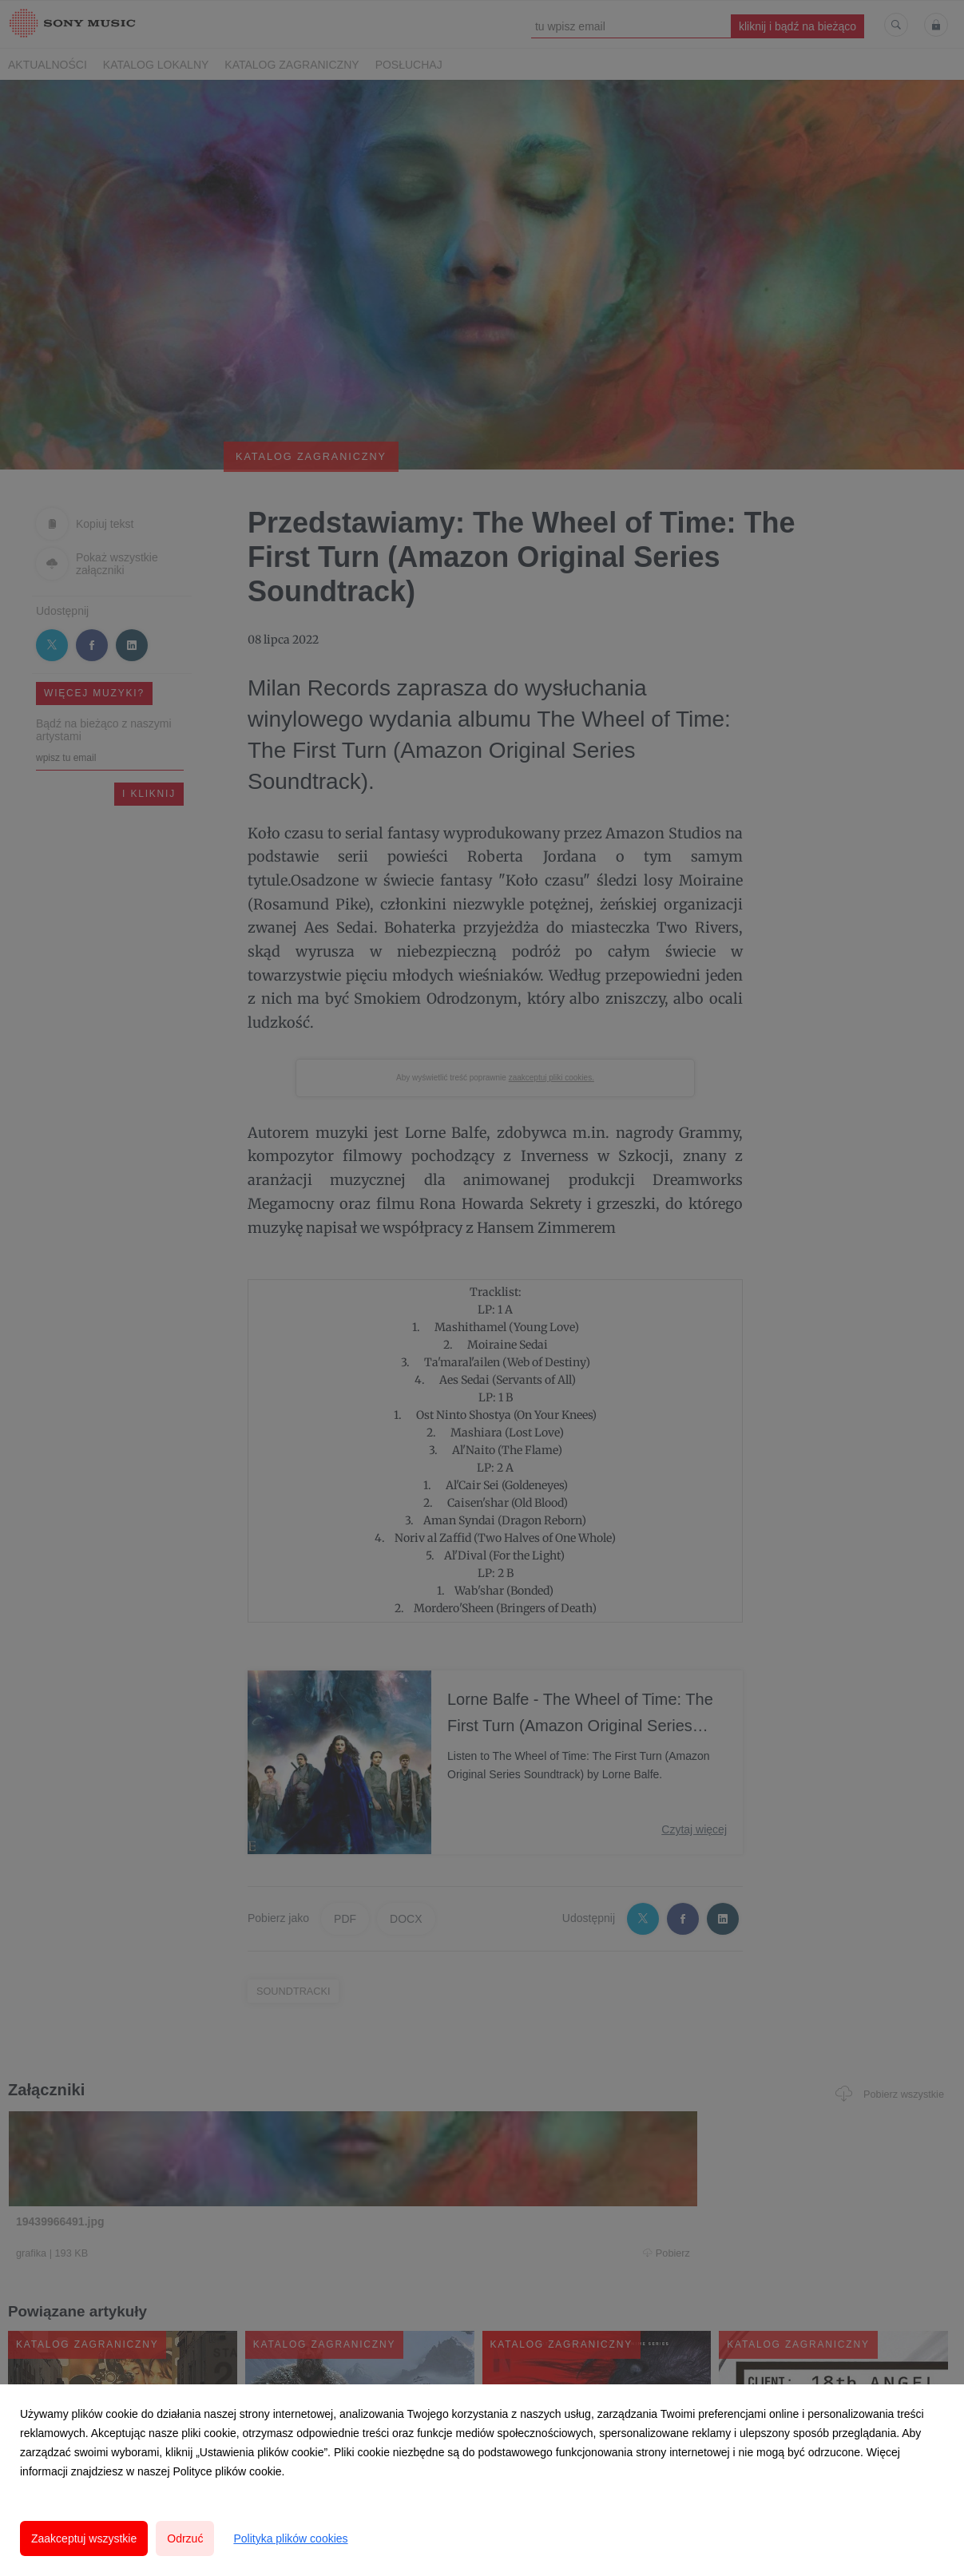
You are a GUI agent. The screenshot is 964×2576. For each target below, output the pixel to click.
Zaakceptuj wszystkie (84, 2538)
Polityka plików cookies (290, 2538)
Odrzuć (185, 2538)
